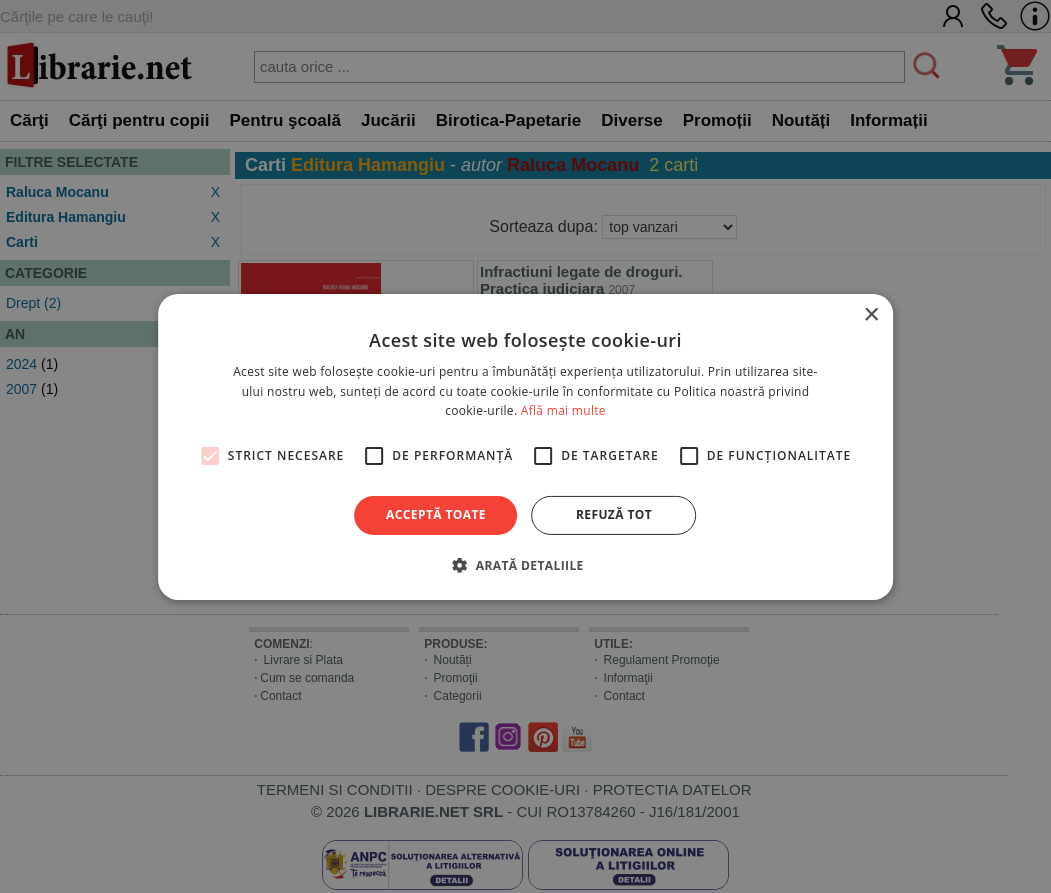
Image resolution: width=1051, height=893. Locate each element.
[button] (525, 565)
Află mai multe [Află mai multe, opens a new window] (563, 410)
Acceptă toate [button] (436, 514)
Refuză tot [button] (614, 514)
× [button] (870, 314)
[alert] (525, 446)
